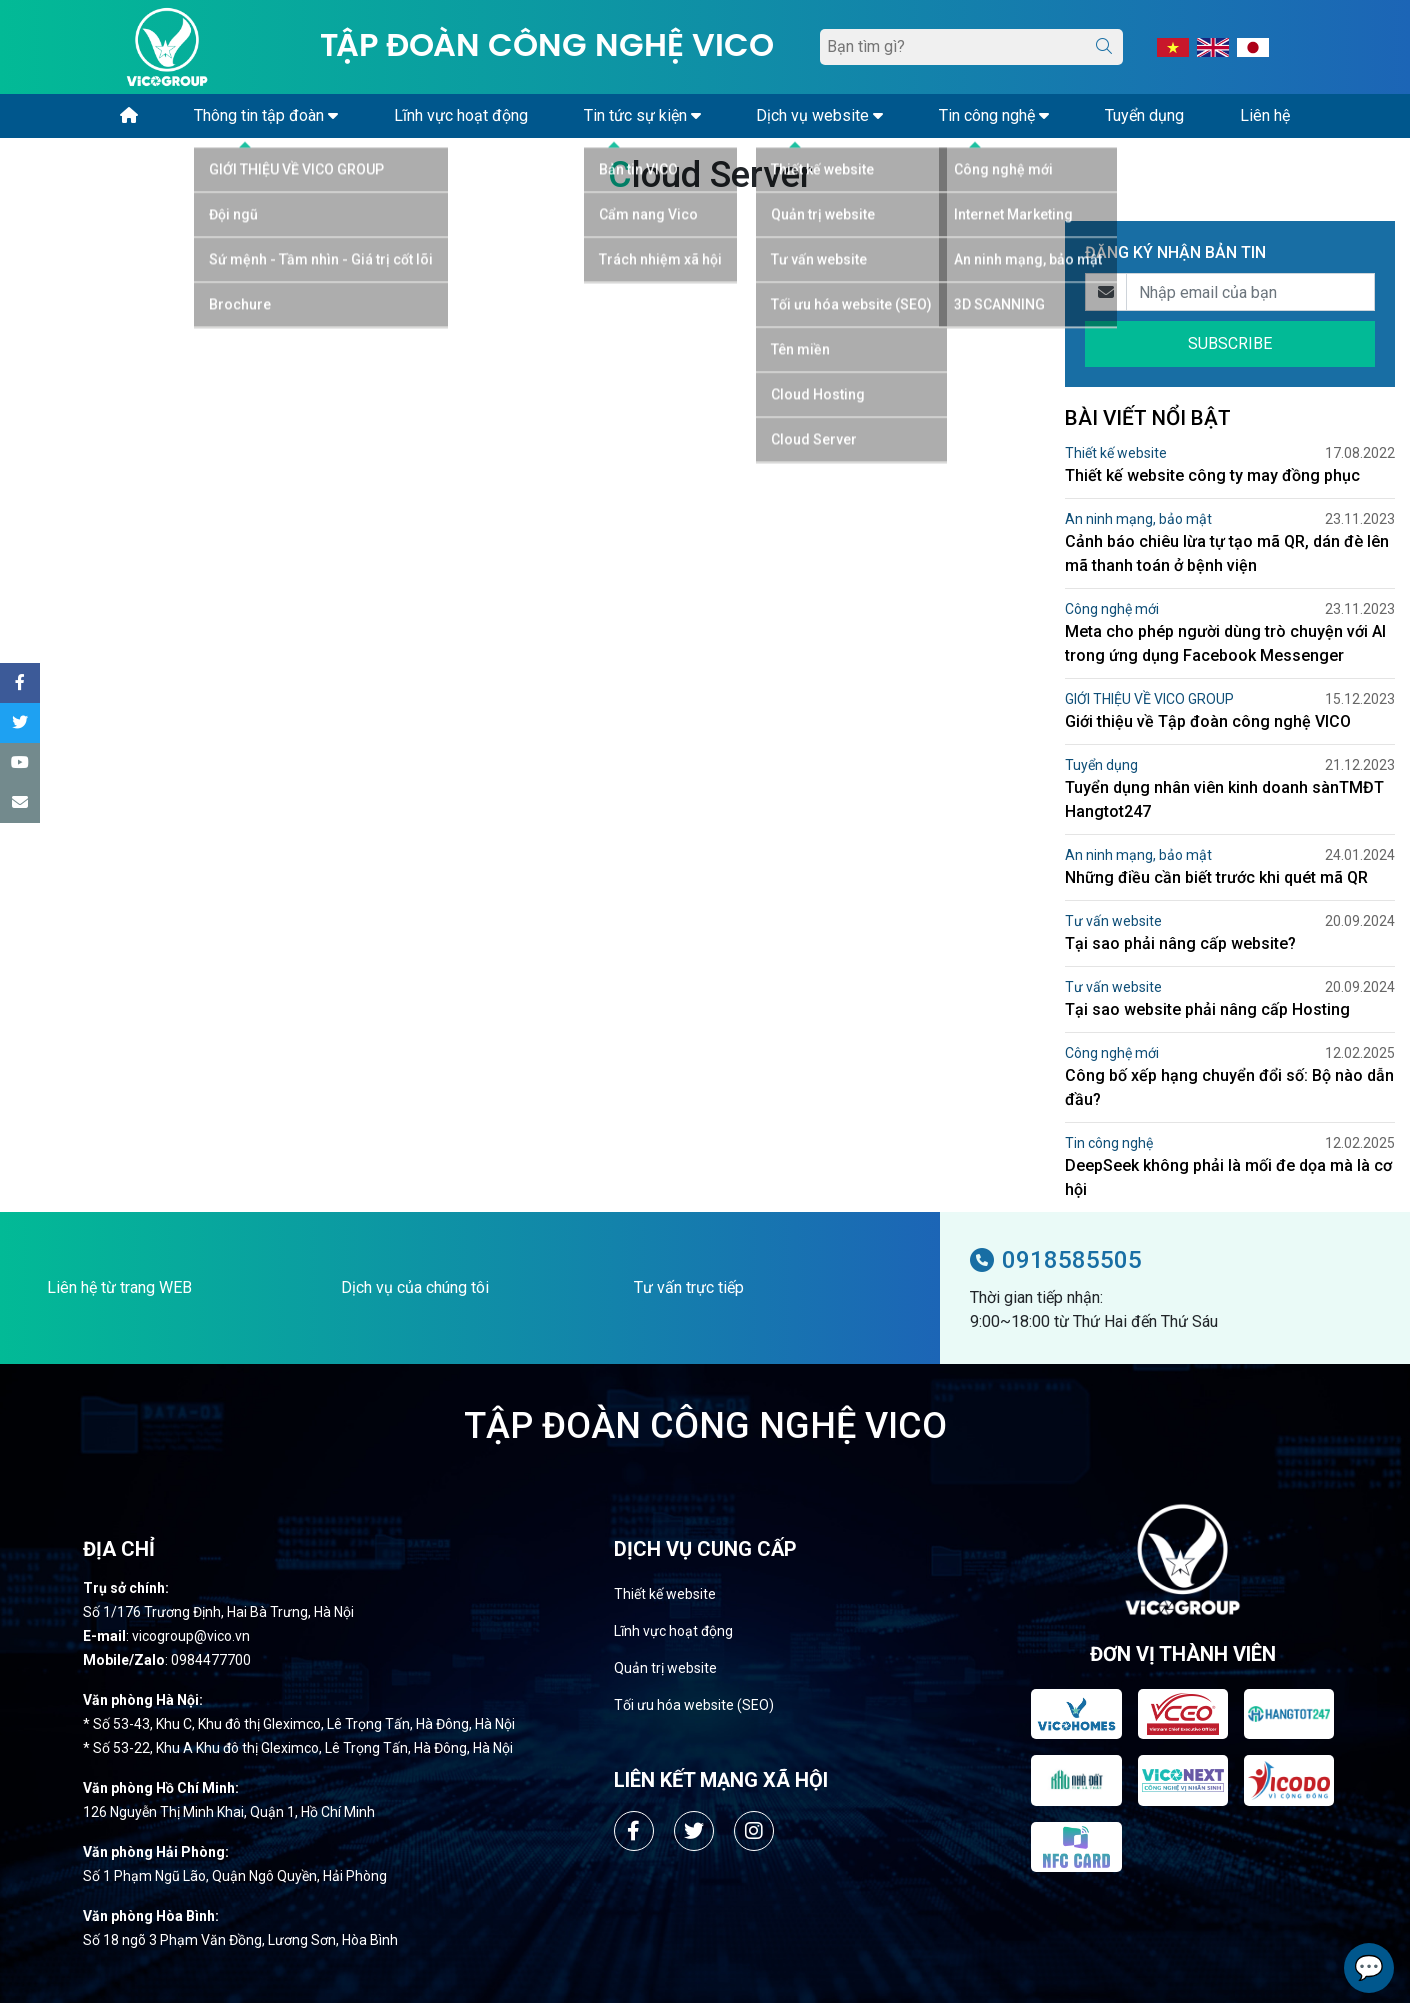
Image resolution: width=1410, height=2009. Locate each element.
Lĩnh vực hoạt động (673, 1637)
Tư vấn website (1113, 927)
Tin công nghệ (1109, 1149)
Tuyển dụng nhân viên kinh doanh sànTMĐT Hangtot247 (1224, 805)
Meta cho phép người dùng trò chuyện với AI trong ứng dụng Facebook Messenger (1225, 649)
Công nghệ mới (1112, 615)
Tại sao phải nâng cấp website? (1180, 949)
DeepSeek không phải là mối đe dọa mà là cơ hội (1228, 1183)
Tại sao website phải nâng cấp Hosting (1207, 1015)
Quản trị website (665, 1674)
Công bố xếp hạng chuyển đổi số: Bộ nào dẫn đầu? (1229, 1093)
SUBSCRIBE (1230, 349)
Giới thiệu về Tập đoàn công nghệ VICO (1208, 727)
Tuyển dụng (1101, 771)
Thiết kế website (1116, 459)
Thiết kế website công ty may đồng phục (1212, 481)
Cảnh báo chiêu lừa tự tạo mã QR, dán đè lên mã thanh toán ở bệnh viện (1227, 559)
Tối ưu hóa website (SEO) (694, 1711)
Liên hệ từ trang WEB (119, 1293)
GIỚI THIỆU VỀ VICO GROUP (1149, 705)
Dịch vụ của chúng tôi (415, 1293)
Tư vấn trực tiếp (689, 1293)
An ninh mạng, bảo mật (1138, 525)
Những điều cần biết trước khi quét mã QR (1216, 883)
